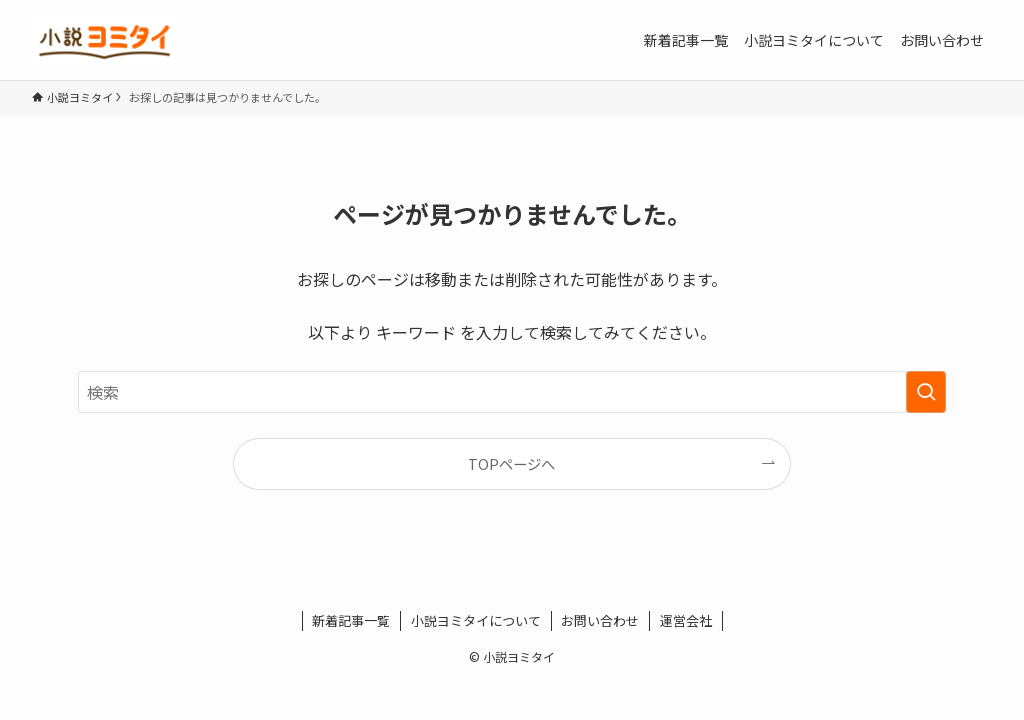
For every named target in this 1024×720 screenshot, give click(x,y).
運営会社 (686, 620)
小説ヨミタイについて (476, 620)
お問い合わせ (600, 620)
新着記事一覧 (351, 620)
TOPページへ (511, 463)
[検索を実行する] (926, 392)
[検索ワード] (512, 392)
